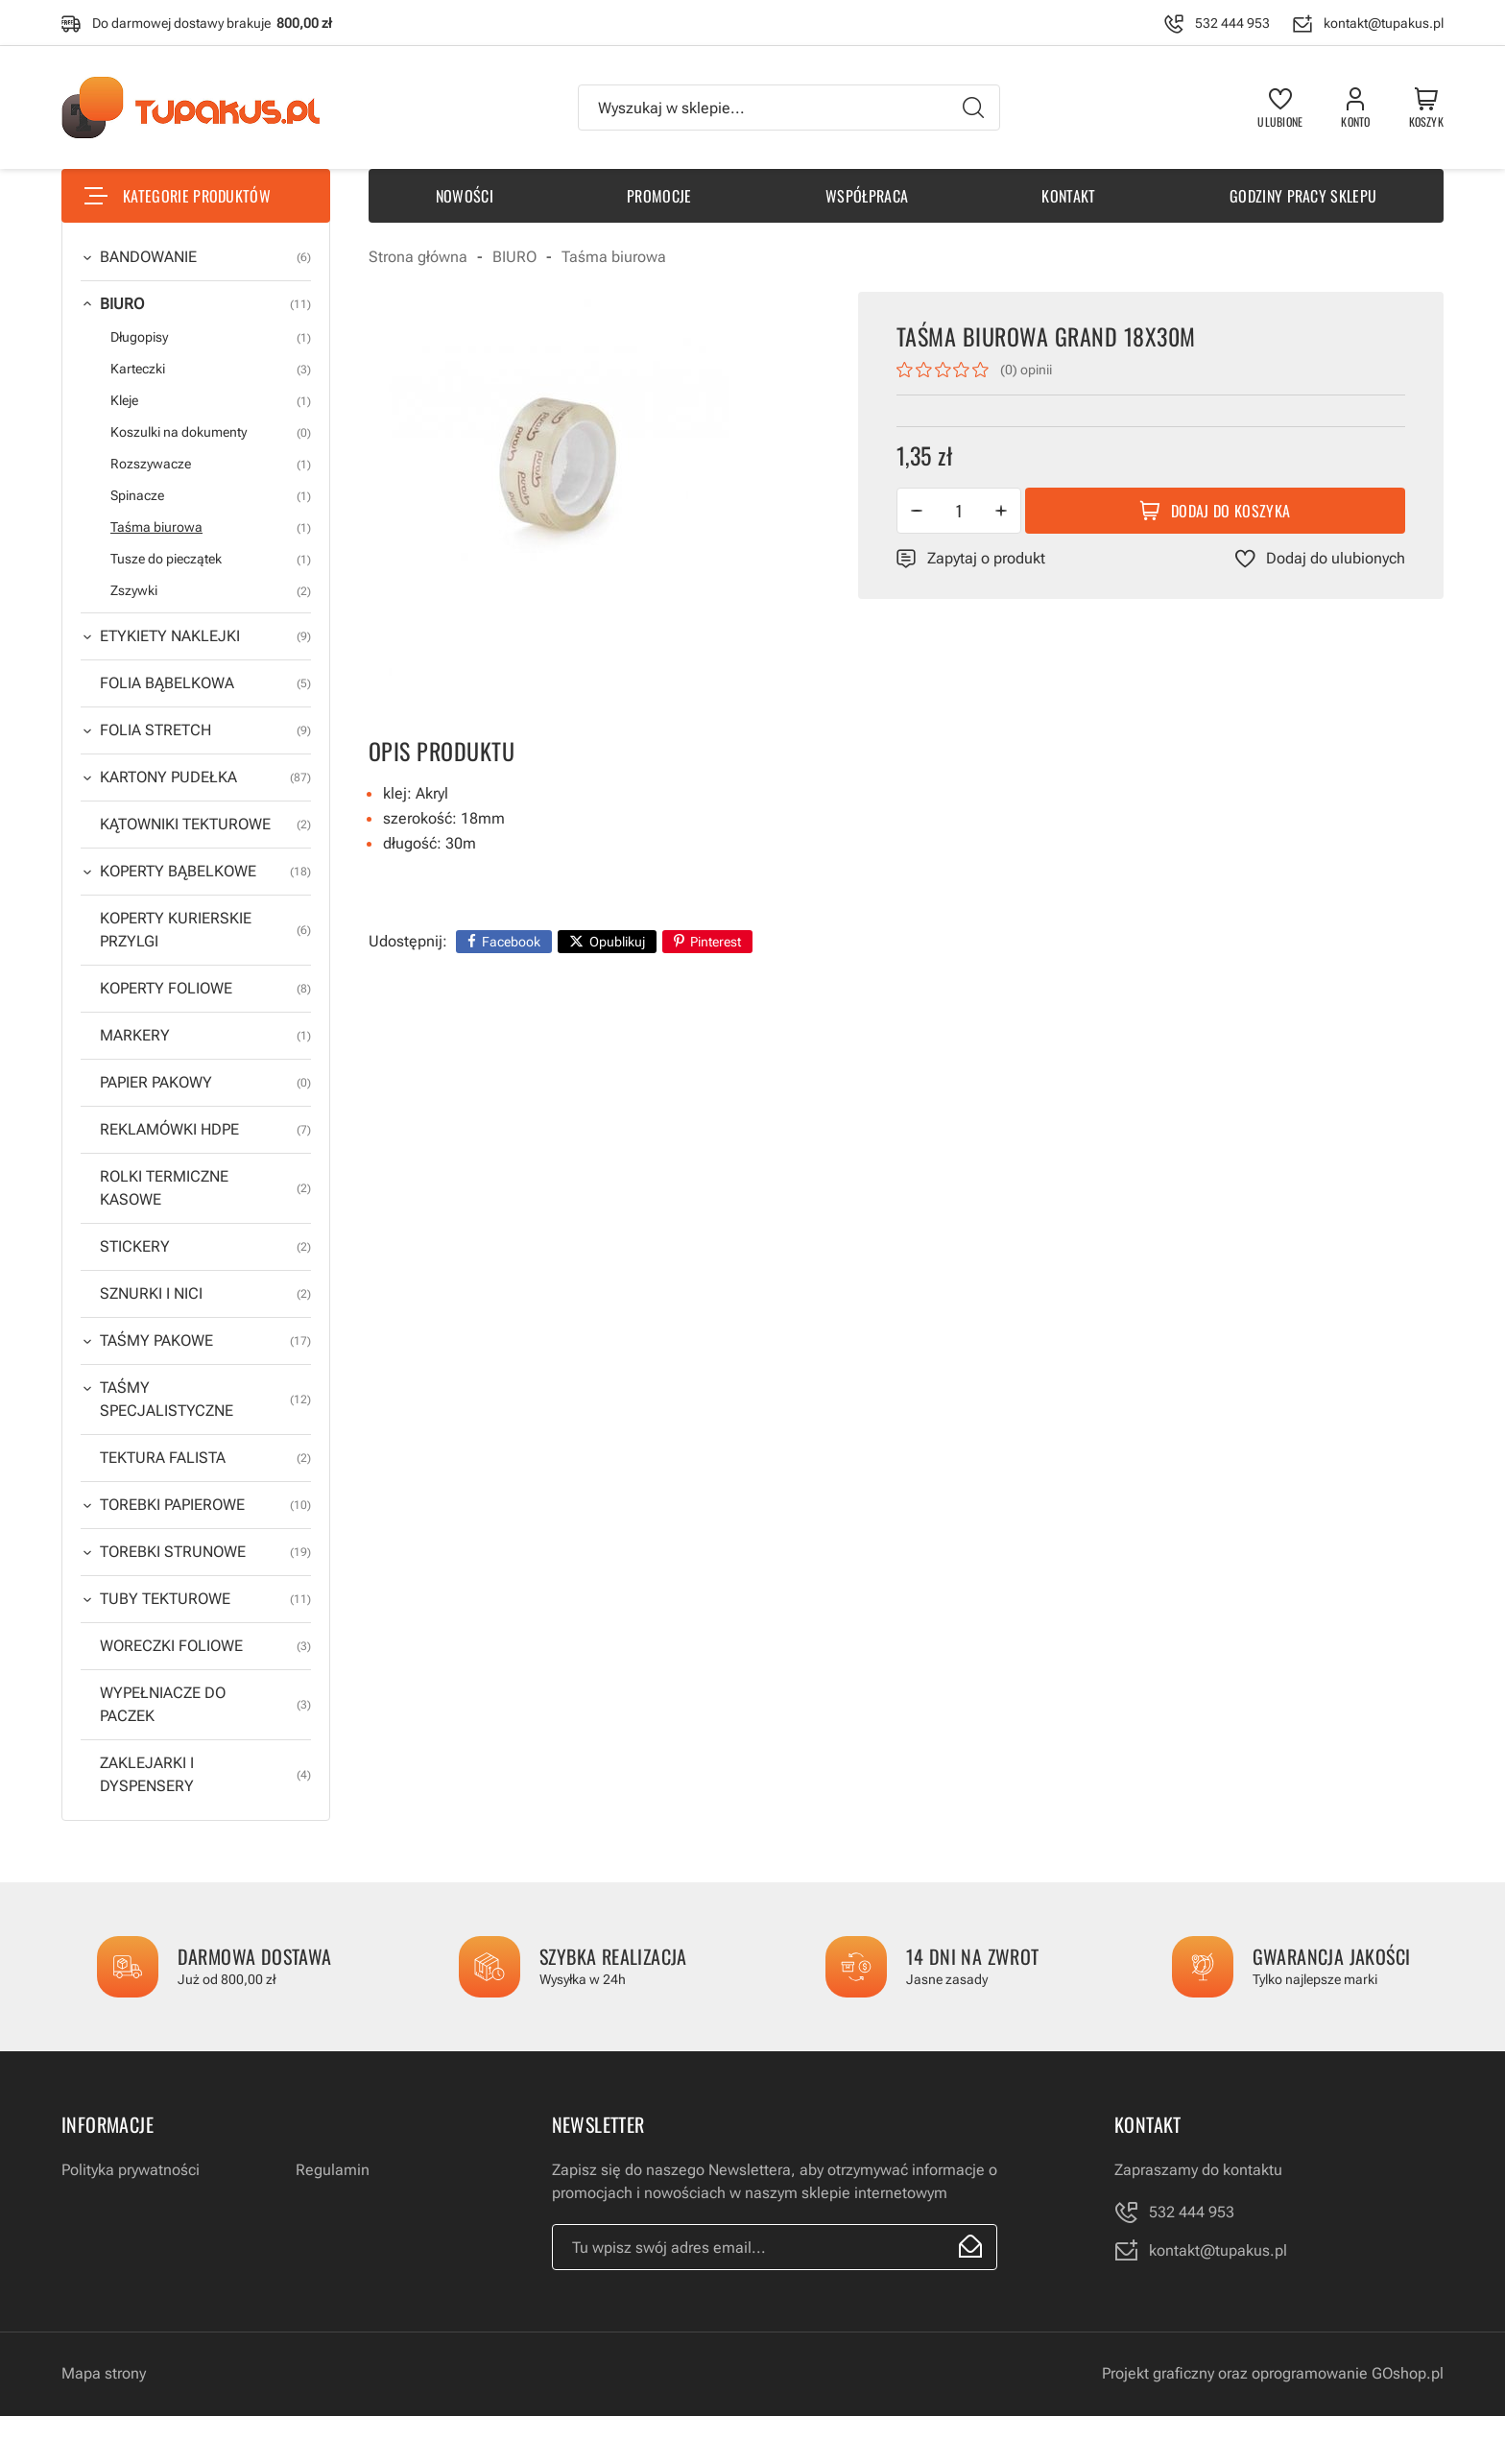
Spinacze (210, 496)
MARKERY (205, 1036)
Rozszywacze (210, 464)
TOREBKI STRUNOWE (205, 1552)
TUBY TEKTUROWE (205, 1599)
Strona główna (418, 257)
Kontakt (1068, 195)
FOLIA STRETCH (205, 730)
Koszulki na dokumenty (210, 432)
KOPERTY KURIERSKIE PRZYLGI (205, 930)
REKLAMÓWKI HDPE (205, 1130)
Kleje (210, 401)
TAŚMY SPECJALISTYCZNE (205, 1399)
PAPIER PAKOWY (205, 1083)
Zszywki (210, 591)
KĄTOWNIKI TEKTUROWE (205, 824)
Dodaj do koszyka (1230, 510)
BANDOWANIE (205, 257)
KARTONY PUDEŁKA (205, 777)
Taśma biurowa (210, 527)
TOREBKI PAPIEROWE (205, 1505)
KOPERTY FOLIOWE (205, 989)
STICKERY (205, 1247)
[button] (917, 511)
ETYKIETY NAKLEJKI (205, 636)
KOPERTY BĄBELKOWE (205, 872)
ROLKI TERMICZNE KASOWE (205, 1188)
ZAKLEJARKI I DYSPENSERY (205, 1774)
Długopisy (210, 337)
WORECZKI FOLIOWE (205, 1646)
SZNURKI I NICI (205, 1294)
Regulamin (333, 2170)
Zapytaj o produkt (986, 558)
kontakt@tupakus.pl (1384, 23)
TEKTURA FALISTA (205, 1458)
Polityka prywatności (130, 2170)
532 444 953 (1232, 23)
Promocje (659, 195)
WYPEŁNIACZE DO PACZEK (205, 1704)
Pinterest (715, 941)
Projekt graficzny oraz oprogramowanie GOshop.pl (1273, 2373)
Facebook (511, 941)
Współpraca (866, 195)
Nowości (464, 195)
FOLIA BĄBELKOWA (205, 683)
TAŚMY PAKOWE (205, 1341)
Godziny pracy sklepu (1303, 195)
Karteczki (210, 369)
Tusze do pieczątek (210, 559)
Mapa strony (103, 2373)
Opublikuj (617, 941)
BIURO (205, 304)
